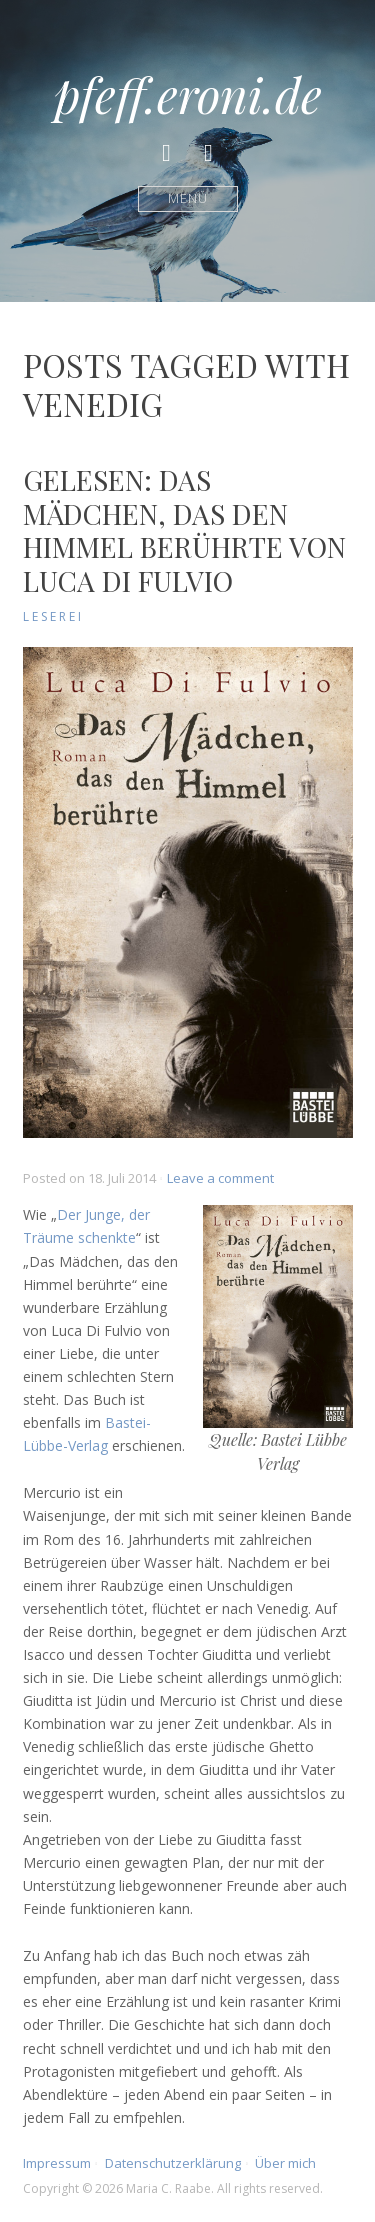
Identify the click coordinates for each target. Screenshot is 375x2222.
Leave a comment (220, 1178)
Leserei (53, 616)
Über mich (285, 2163)
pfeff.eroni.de (188, 94)
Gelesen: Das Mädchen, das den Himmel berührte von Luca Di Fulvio (184, 530)
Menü (187, 198)
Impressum (57, 2163)
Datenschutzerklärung (173, 2163)
